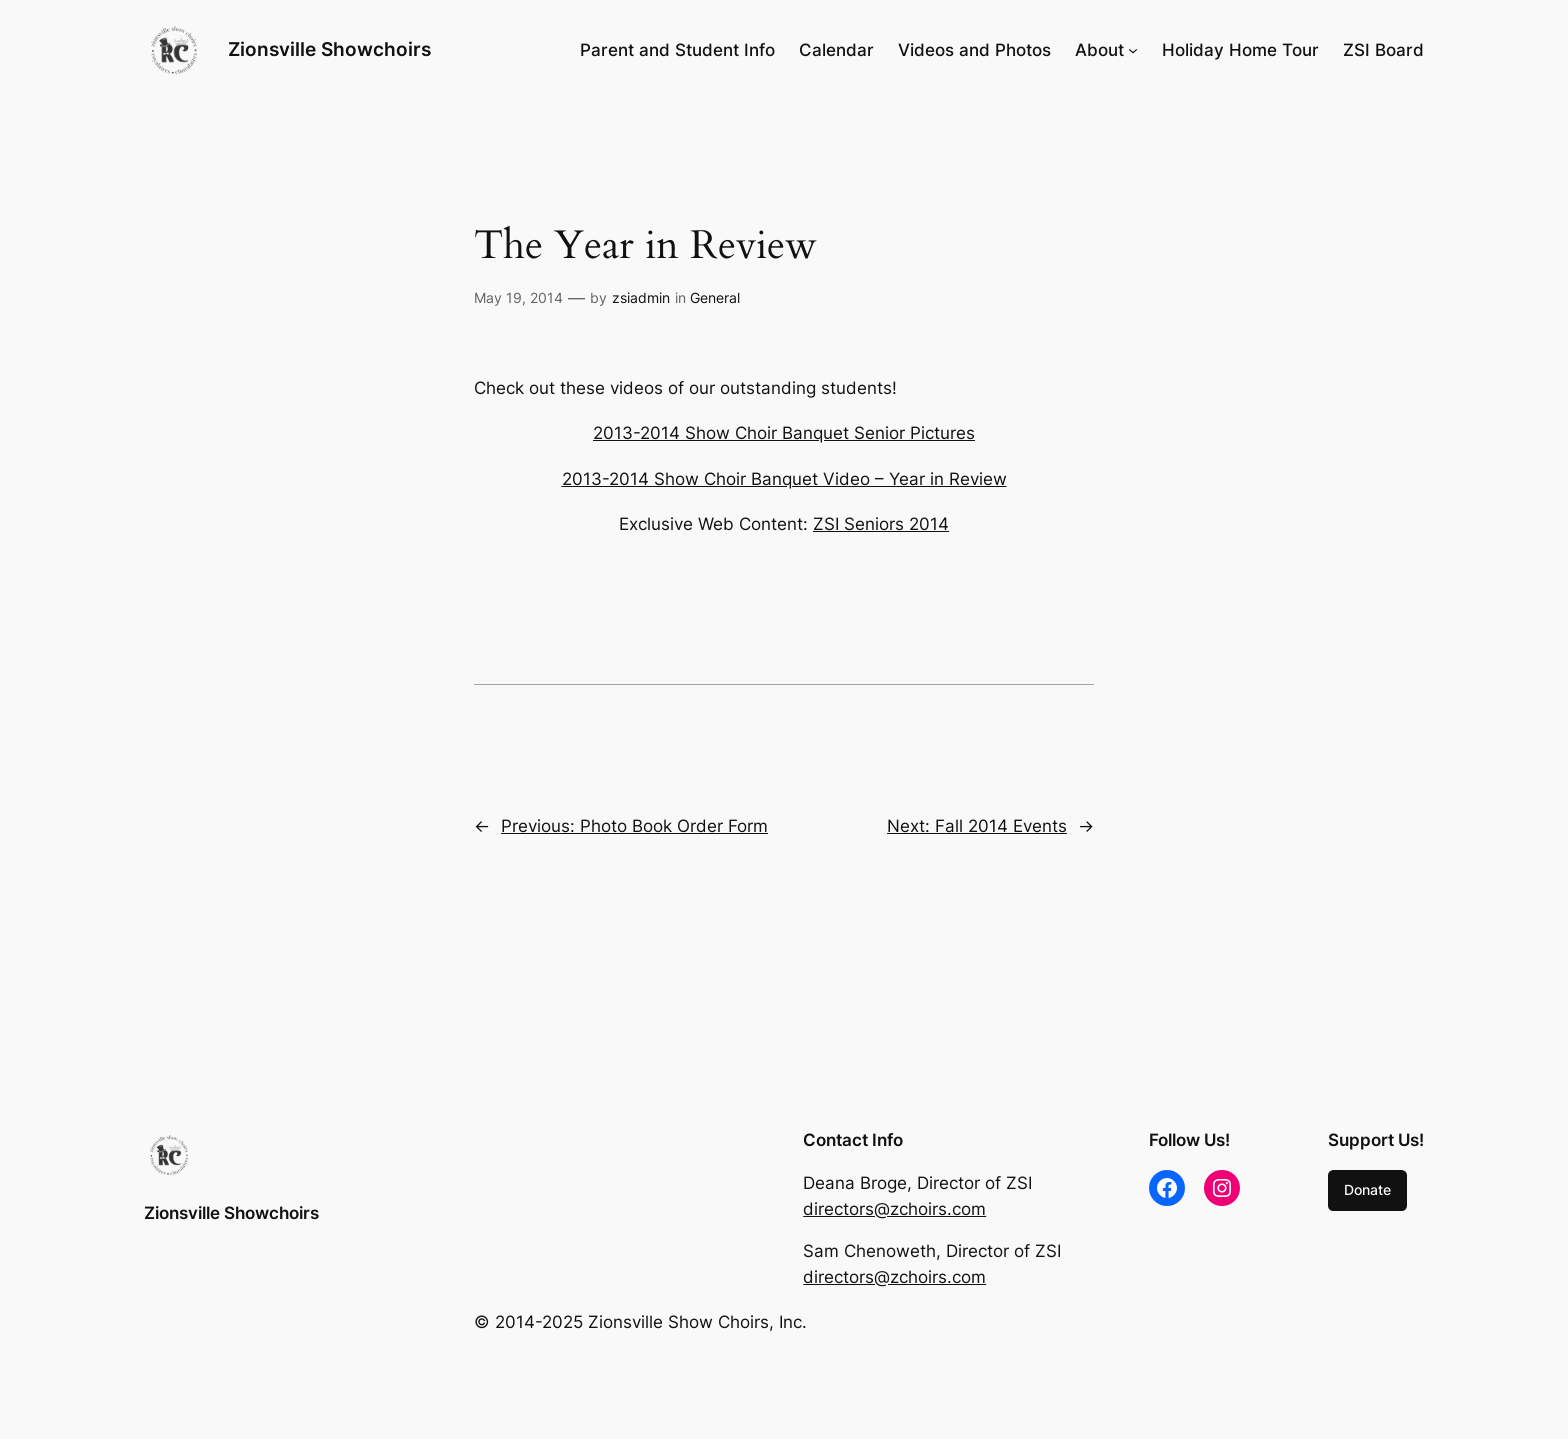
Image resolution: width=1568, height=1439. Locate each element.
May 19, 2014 (518, 297)
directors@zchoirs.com (894, 1209)
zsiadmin (641, 297)
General (715, 297)
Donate (1367, 1189)
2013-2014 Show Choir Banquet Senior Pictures (784, 433)
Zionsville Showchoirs (329, 49)
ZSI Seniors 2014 (881, 524)
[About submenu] (1133, 50)
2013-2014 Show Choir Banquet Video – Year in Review (784, 479)
